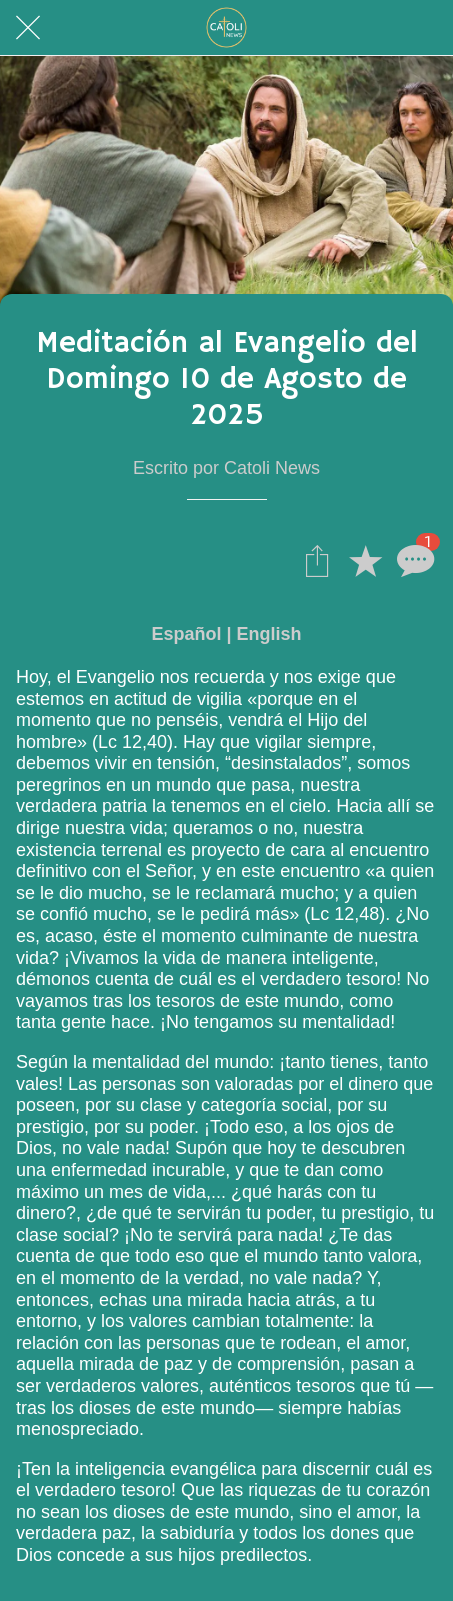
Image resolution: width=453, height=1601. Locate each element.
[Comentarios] (413, 560)
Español (186, 634)
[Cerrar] (28, 28)
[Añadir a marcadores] (365, 560)
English (269, 634)
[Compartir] (317, 560)
